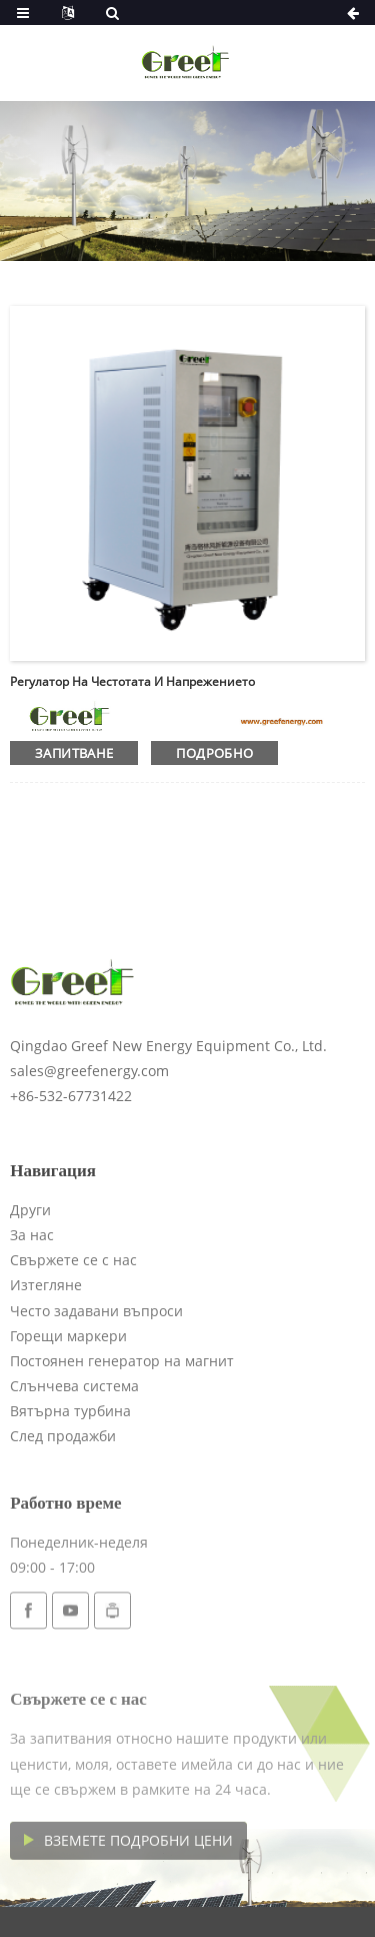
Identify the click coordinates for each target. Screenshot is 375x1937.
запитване (74, 753)
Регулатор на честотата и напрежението (132, 681)
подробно (214, 753)
